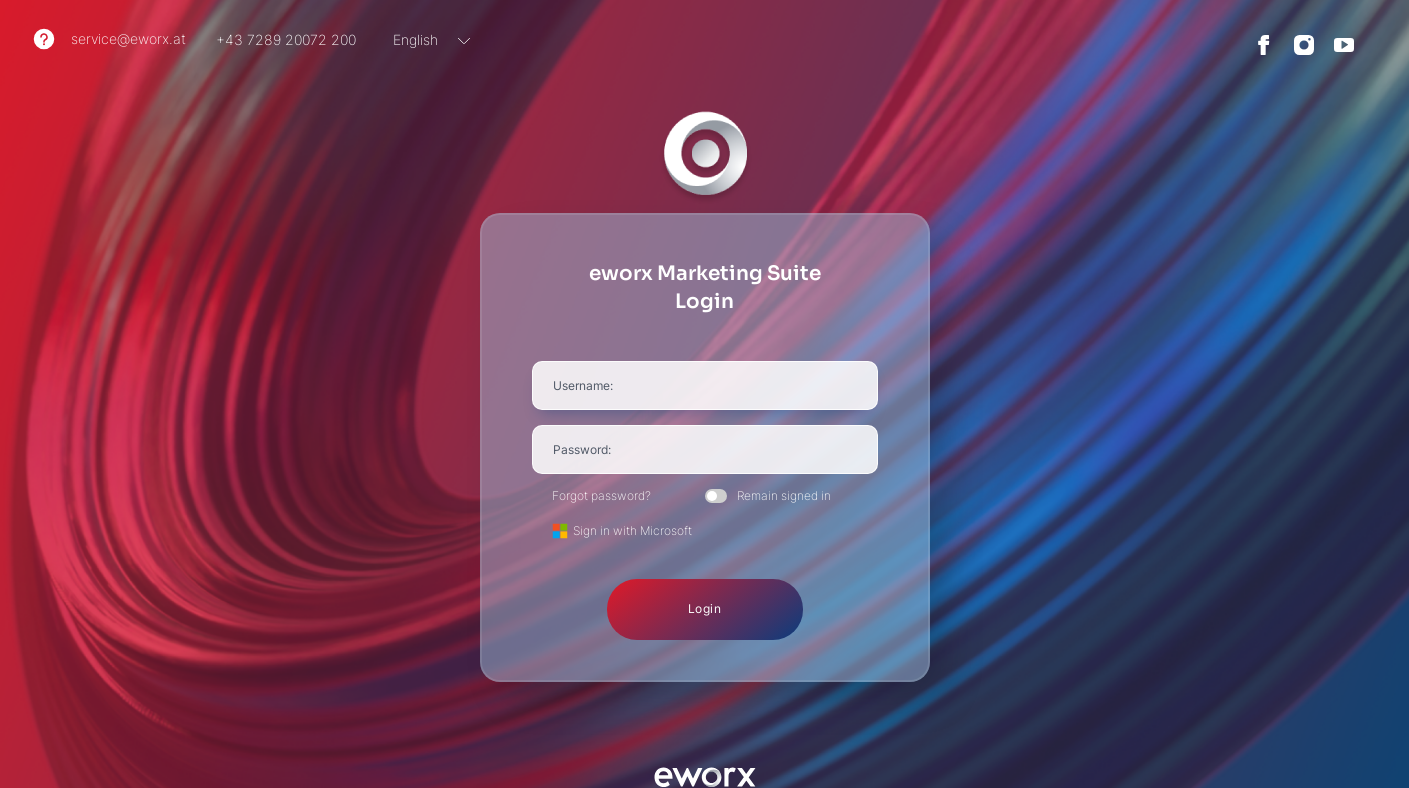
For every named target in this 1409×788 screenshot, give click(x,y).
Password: (582, 449)
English (415, 39)
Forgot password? (601, 496)
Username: (583, 385)
